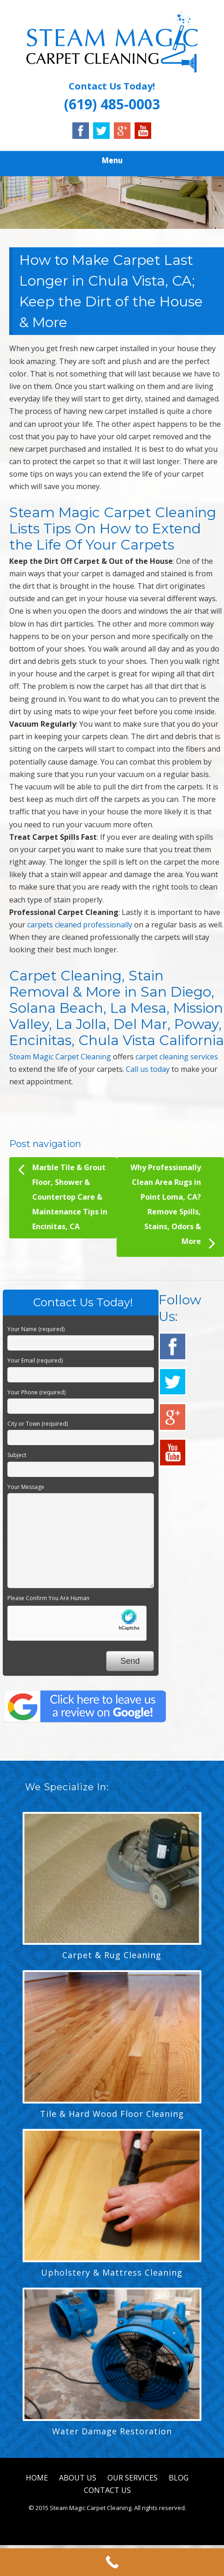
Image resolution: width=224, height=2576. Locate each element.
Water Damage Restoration (112, 2431)
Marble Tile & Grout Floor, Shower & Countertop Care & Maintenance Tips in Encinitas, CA (62, 1195)
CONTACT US (107, 2490)
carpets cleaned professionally (79, 925)
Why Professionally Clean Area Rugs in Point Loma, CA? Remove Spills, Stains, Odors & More (172, 1207)
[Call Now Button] (112, 2562)
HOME (37, 2478)
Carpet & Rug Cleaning (111, 1954)
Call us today (148, 1069)
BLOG (179, 2478)
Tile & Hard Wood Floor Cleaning (112, 2113)
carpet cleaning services (177, 1057)
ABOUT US (77, 2478)
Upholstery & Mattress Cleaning (112, 2272)
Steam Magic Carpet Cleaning (60, 1057)
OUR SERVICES (132, 2478)
